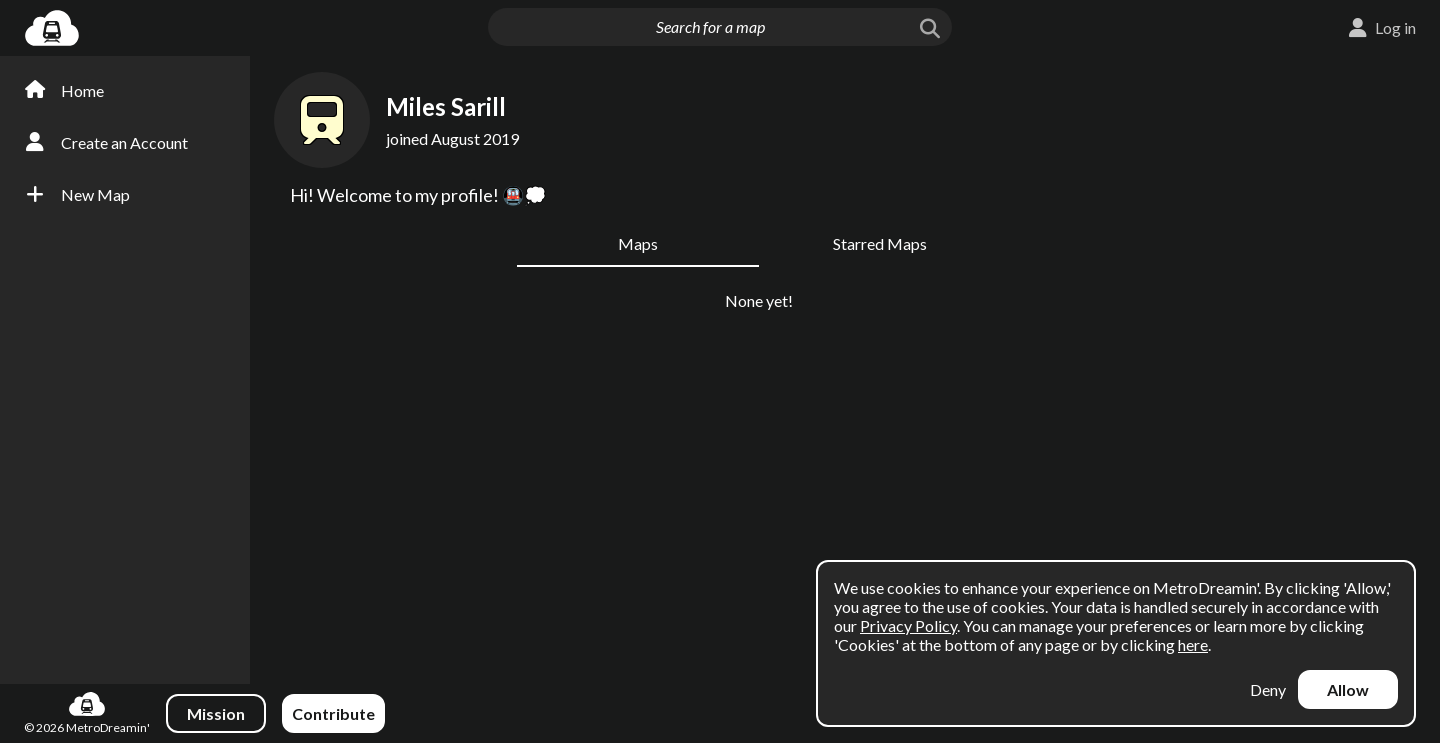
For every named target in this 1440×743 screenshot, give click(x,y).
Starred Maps (880, 243)
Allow (1348, 689)
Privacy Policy (908, 625)
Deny (1268, 689)
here (1193, 644)
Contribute (333, 713)
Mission (216, 713)
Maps (638, 243)
